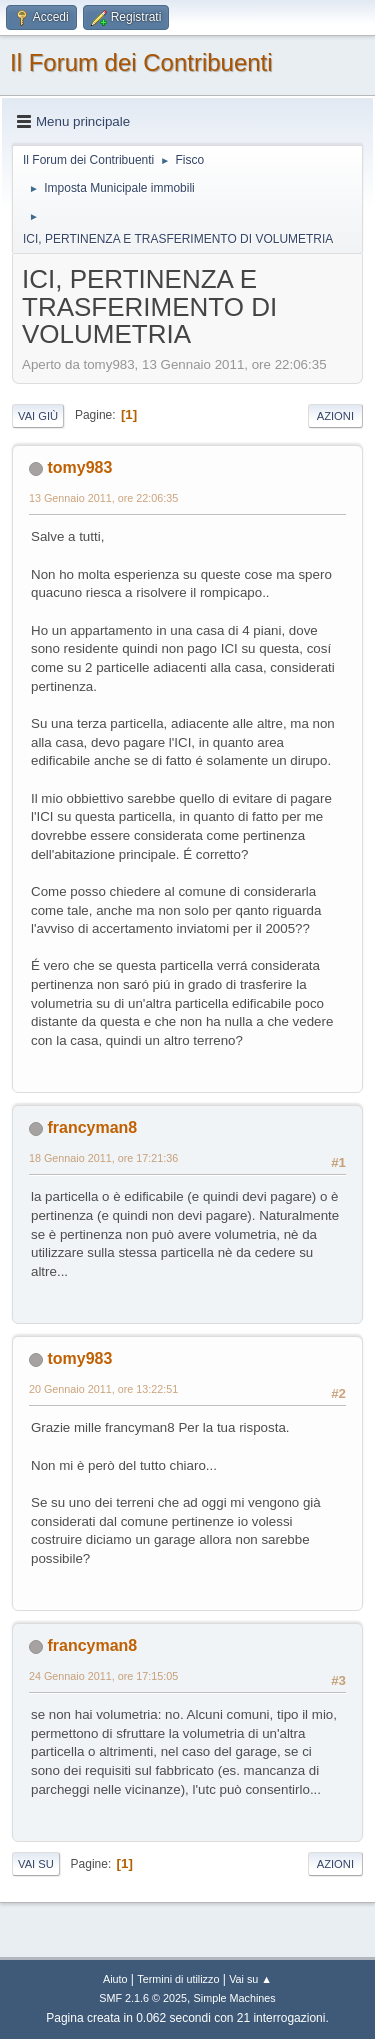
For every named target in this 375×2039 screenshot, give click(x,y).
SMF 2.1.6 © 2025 (143, 1998)
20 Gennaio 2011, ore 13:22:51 (103, 1389)
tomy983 (79, 467)
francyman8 (92, 1127)
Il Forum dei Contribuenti (141, 62)
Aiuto (115, 1979)
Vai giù (38, 416)
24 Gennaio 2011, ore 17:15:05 (103, 1676)
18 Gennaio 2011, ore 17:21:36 (103, 1158)
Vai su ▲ (250, 1979)
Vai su (36, 1864)
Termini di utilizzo (178, 1979)
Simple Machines (235, 1998)
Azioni (335, 416)
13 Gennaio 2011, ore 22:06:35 (103, 498)
